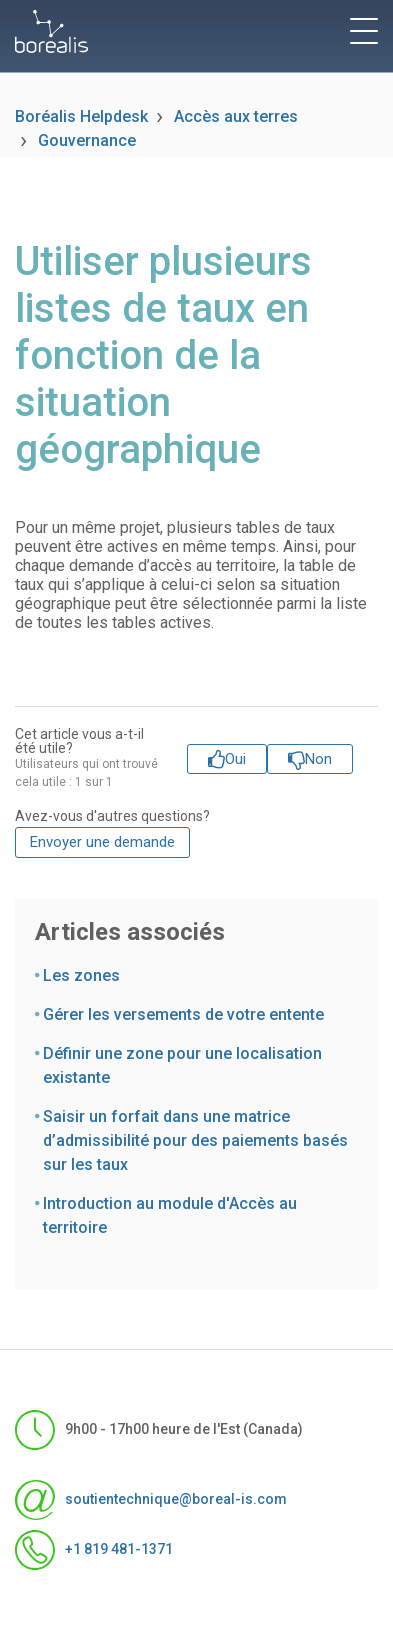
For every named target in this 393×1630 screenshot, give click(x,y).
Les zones (81, 975)
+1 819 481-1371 (94, 1550)
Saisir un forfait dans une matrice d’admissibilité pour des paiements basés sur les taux (195, 1140)
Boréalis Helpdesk (81, 116)
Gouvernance (87, 140)
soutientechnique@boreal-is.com (151, 1500)
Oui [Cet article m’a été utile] (235, 759)
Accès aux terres (236, 116)
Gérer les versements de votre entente (183, 1014)
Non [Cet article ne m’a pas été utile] (318, 759)
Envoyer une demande (102, 842)
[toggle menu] (364, 31)
